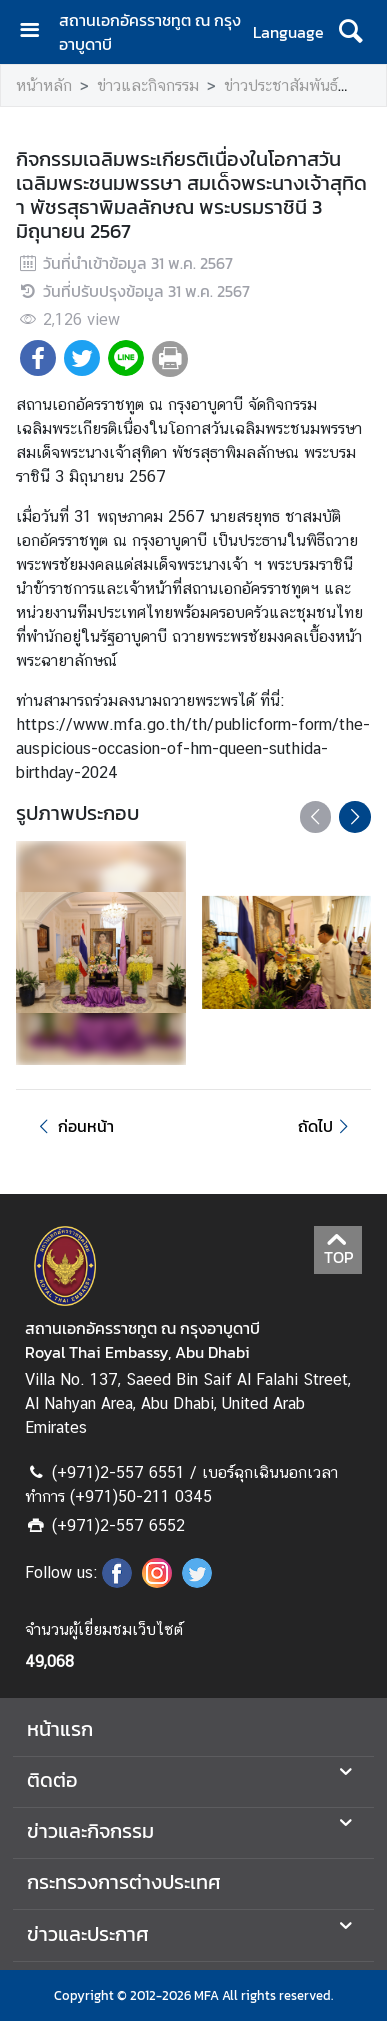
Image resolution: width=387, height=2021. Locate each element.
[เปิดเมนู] (37, 32)
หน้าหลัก (44, 85)
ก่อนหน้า (73, 1126)
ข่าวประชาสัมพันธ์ (281, 85)
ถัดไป (326, 1126)
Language (288, 32)
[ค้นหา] (350, 32)
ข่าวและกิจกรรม (148, 85)
